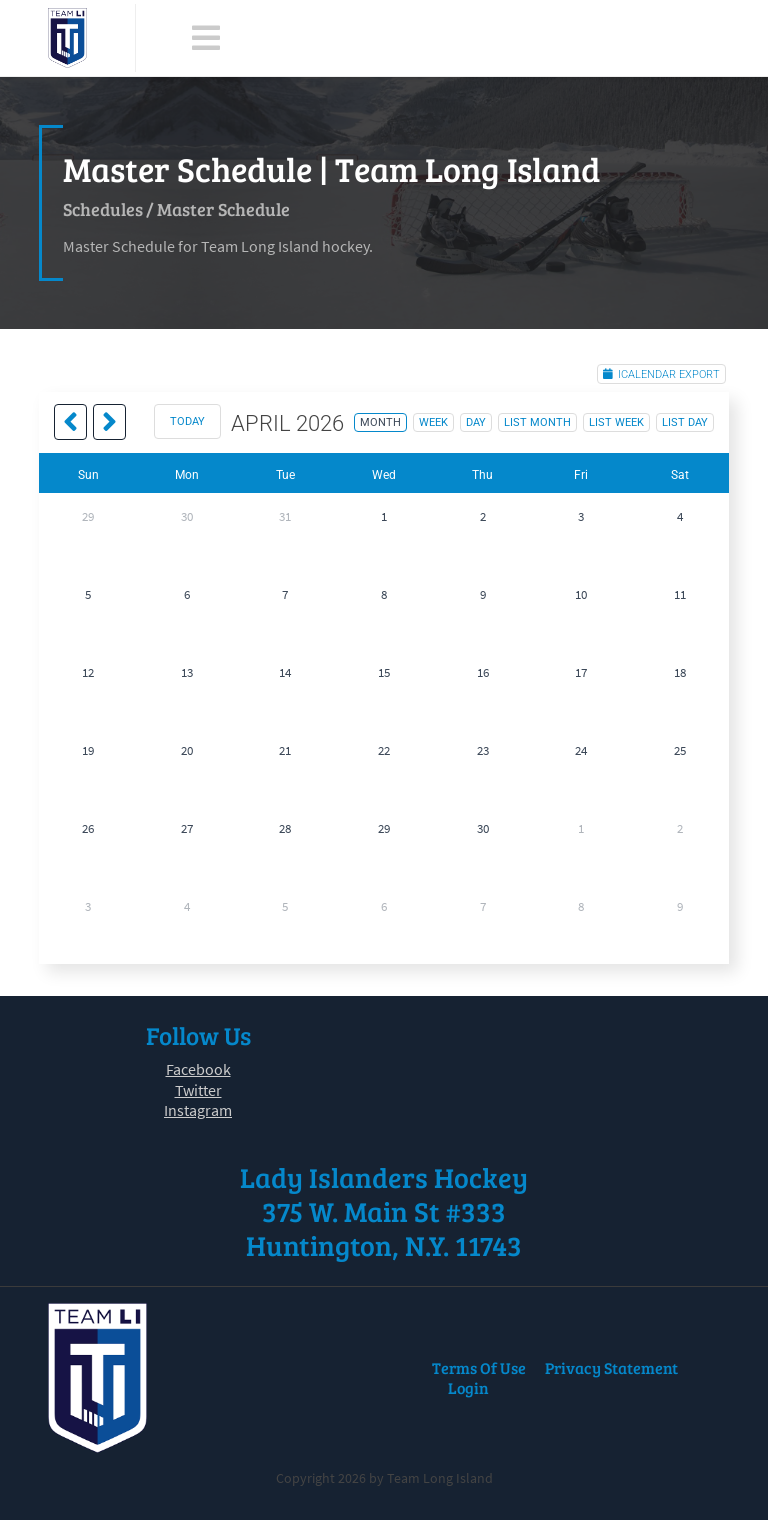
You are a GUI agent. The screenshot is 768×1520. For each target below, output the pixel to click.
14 (285, 672)
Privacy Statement (611, 1367)
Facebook (198, 1069)
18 (680, 672)
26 (88, 828)
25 (680, 750)
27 (187, 828)
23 (483, 750)
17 (581, 672)
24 (581, 750)
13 (187, 672)
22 (384, 750)
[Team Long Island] (67, 38)
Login (468, 1387)
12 (88, 672)
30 (187, 516)
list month (537, 422)
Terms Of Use (479, 1367)
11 (680, 594)
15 (384, 672)
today (187, 421)
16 (483, 672)
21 (285, 750)
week (433, 422)
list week (616, 422)
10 (581, 594)
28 (285, 828)
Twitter (198, 1090)
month (380, 422)
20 (187, 750)
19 (88, 750)
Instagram (198, 1110)
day (476, 422)
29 (88, 516)
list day (685, 422)
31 (285, 516)
